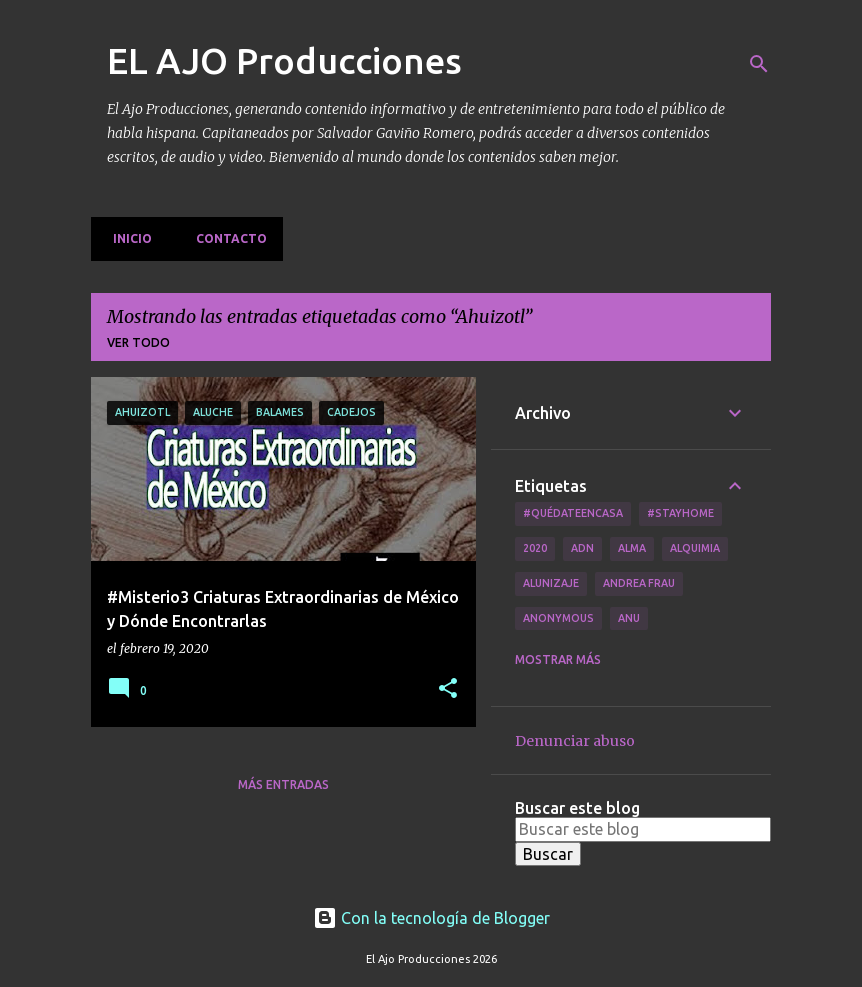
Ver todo (138, 342)
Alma (632, 548)
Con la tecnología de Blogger (431, 918)
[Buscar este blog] (643, 829)
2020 (535, 548)
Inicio (126, 238)
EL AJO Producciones (284, 60)
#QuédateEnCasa (573, 513)
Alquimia (695, 548)
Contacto (225, 238)
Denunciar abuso (575, 741)
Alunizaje (551, 583)
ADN (582, 548)
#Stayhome (680, 513)
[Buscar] (759, 64)
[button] (448, 689)
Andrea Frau (639, 583)
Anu (629, 618)
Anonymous (558, 618)
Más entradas (283, 784)
